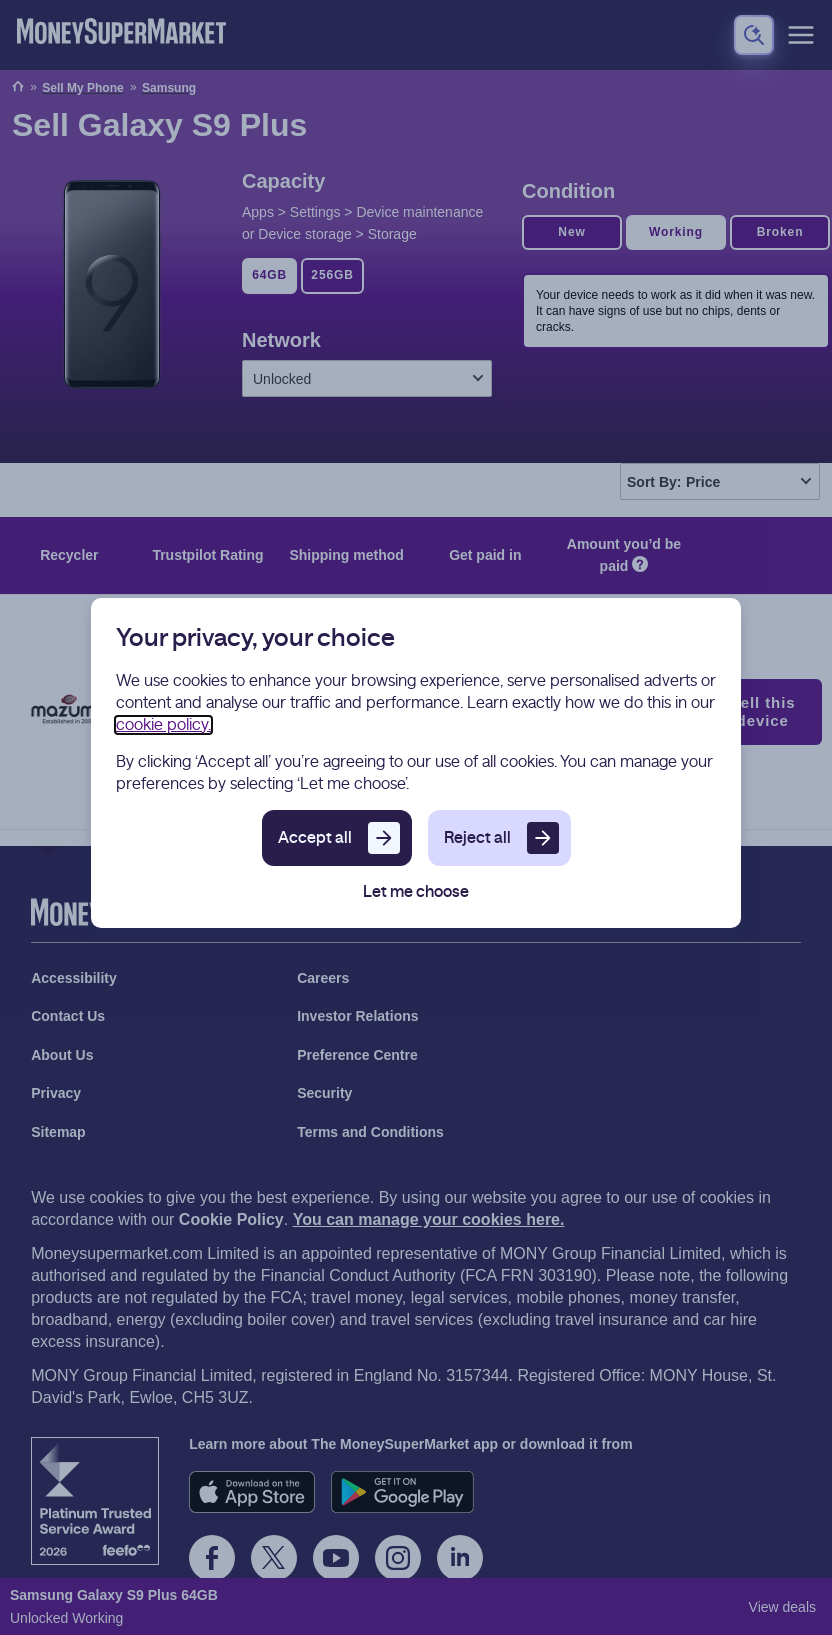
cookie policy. (163, 725)
